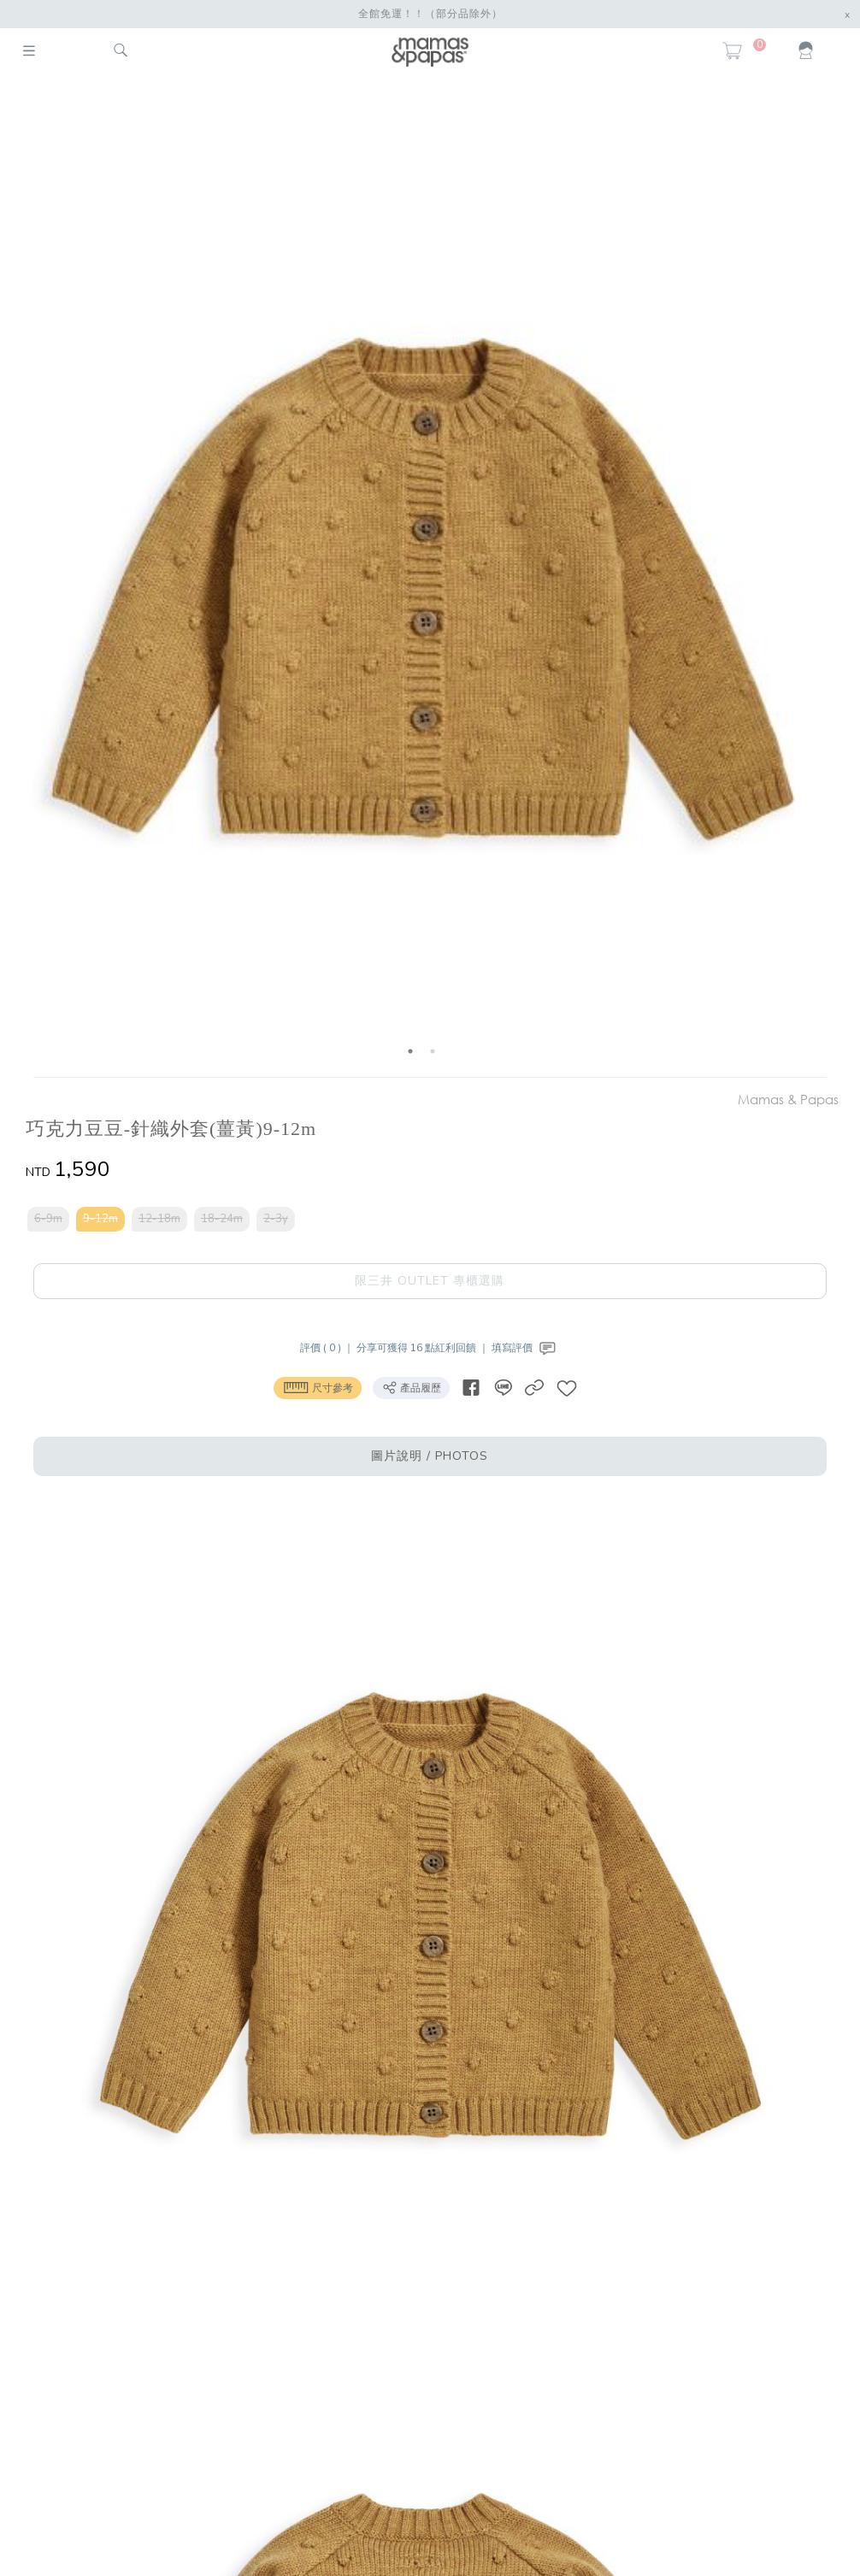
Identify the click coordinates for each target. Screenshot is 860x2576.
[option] (422, 579)
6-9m (48, 1218)
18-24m (222, 1218)
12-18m (159, 1218)
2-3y (275, 1218)
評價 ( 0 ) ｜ (328, 1348)
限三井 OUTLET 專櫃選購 (429, 1281)
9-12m (100, 1218)
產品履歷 (411, 1387)
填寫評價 (525, 1348)
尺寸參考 (317, 1387)
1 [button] (410, 1051)
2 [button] (432, 1051)
